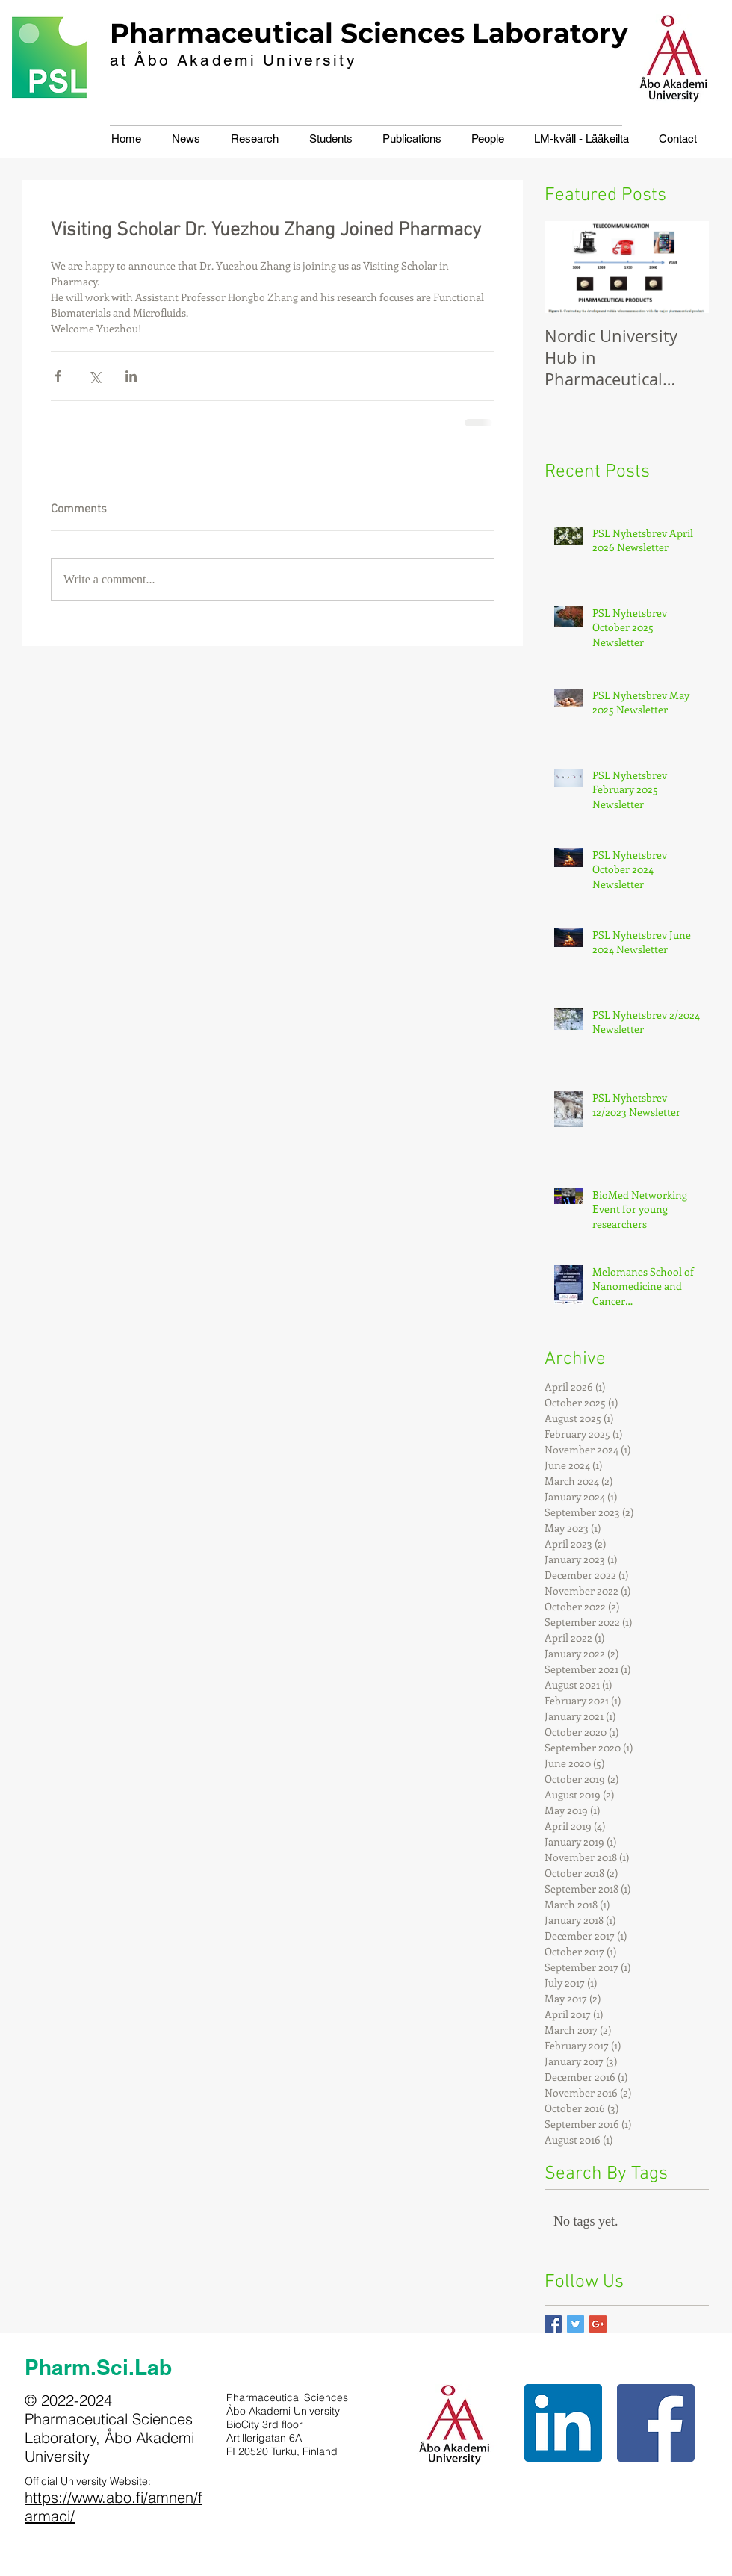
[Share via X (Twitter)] (94, 376)
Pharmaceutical (221, 32)
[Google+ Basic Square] (598, 2324)
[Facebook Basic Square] (553, 2324)
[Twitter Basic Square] (575, 2324)
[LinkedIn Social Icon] (563, 2423)
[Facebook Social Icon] (656, 2423)
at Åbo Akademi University (233, 60)
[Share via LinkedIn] (131, 376)
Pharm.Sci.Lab (98, 2367)
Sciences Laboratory (484, 32)
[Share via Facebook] (58, 376)
